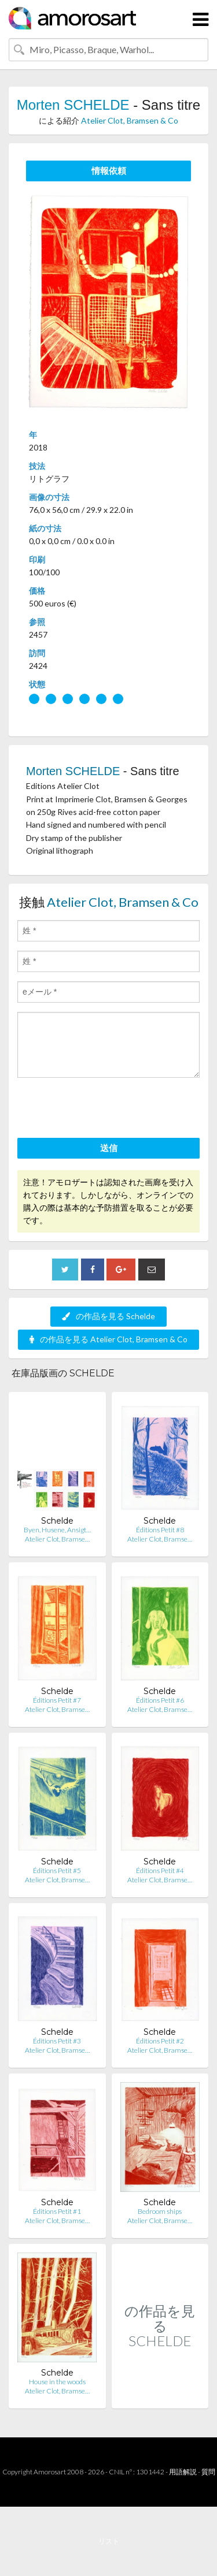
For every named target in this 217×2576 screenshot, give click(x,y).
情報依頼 (108, 170)
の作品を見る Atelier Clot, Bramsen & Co (108, 1339)
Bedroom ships (160, 2211)
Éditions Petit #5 (57, 1870)
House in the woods (57, 2381)
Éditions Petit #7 (57, 1700)
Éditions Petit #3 (57, 2041)
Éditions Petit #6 (160, 1700)
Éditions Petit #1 (57, 2211)
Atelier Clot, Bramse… (57, 1539)
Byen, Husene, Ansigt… (57, 1529)
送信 (108, 1147)
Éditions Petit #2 (160, 2041)
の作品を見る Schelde (108, 1316)
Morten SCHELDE (73, 105)
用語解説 (183, 2471)
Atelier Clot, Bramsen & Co (129, 120)
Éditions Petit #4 (160, 1870)
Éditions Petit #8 (160, 1529)
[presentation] (105, 1109)
